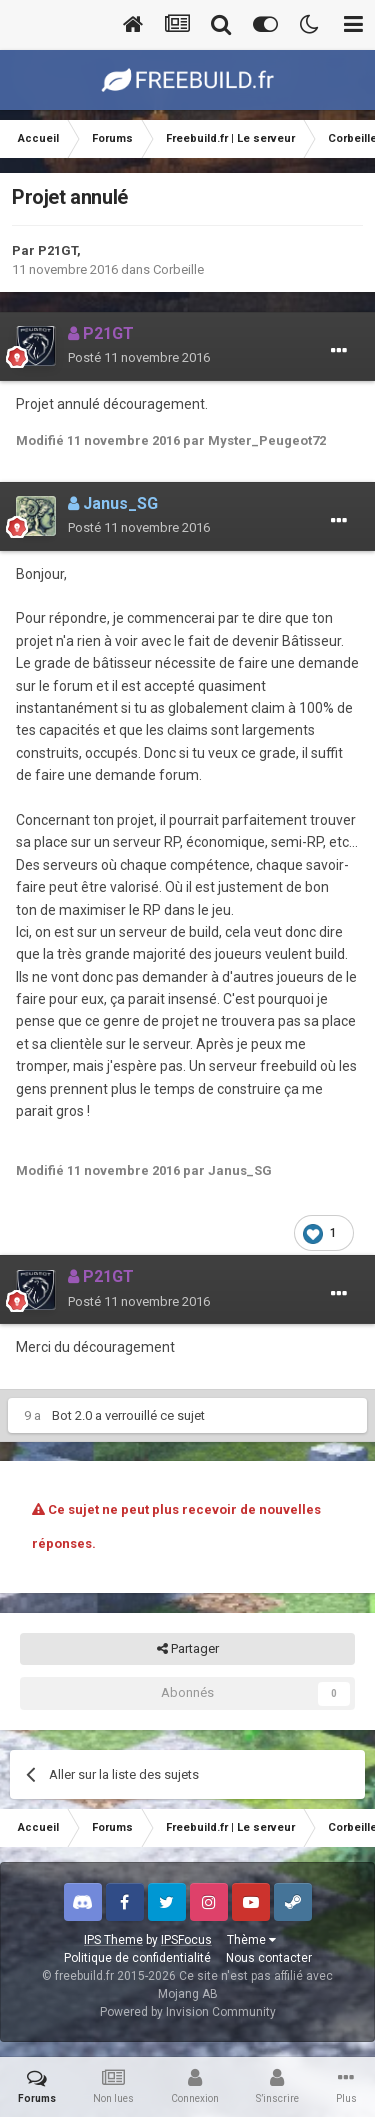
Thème (251, 1940)
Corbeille (178, 269)
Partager (188, 1649)
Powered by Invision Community (188, 2012)
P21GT (57, 250)
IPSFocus (186, 1940)
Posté (139, 357)
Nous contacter (269, 1958)
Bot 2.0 (72, 1415)
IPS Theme (113, 1940)
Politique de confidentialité (137, 1958)
